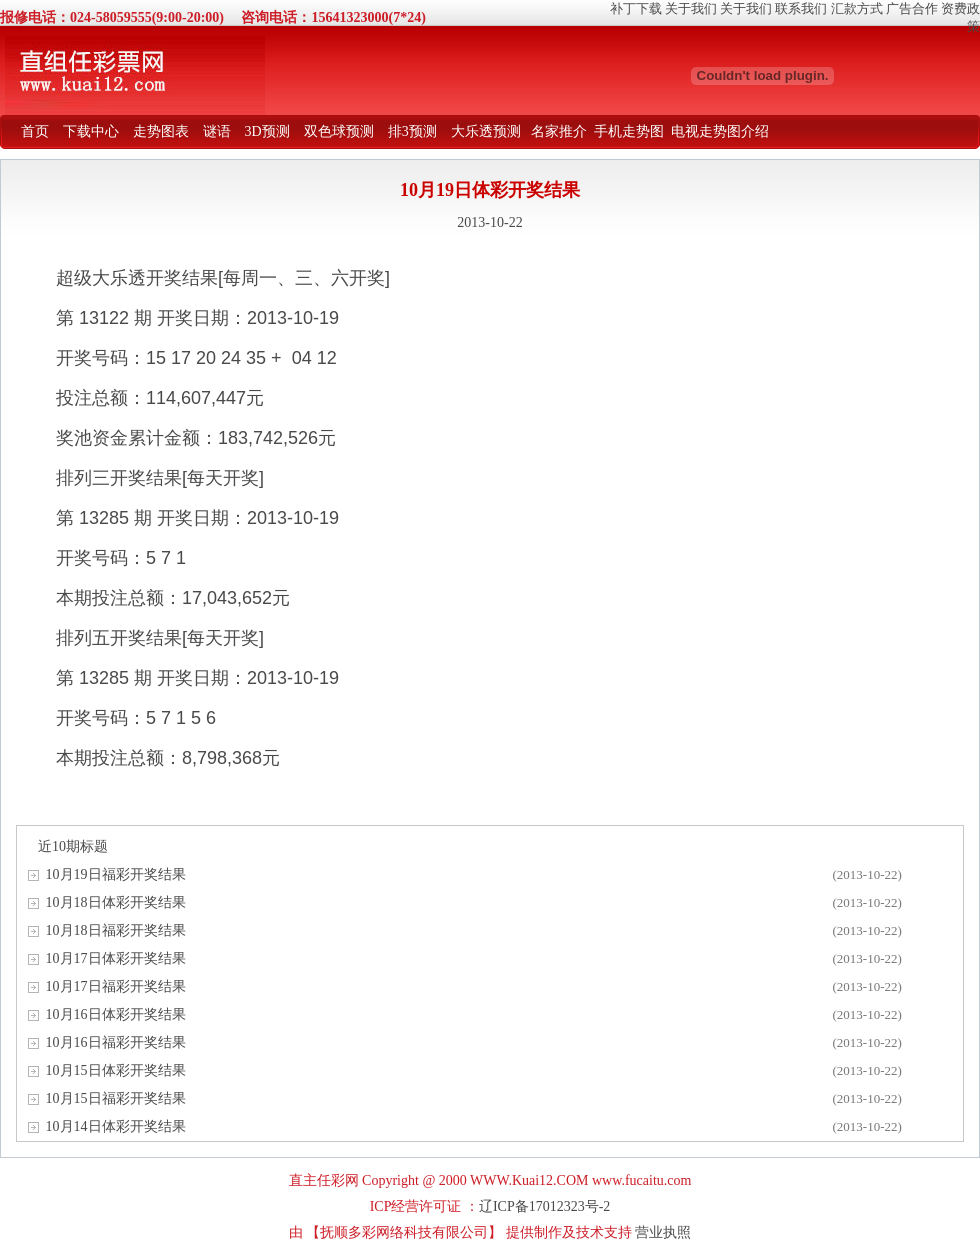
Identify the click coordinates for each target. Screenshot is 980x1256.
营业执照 (663, 1232)
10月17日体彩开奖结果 (116, 958)
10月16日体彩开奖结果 (116, 1014)
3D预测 (267, 131)
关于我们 (691, 8)
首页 (35, 131)
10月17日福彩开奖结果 (116, 986)
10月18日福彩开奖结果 (116, 930)
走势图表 (161, 131)
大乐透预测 (486, 131)
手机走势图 (629, 131)
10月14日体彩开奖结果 (116, 1126)
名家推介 (559, 131)
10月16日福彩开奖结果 (116, 1042)
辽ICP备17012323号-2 (544, 1206)
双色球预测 (339, 131)
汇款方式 (857, 8)
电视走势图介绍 (720, 131)
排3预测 (412, 131)
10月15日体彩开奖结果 (116, 1070)
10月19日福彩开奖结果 (116, 874)
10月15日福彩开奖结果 (116, 1098)
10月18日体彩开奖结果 (116, 902)
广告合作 (912, 8)
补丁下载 (636, 8)
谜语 (217, 131)
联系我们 (801, 8)
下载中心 (91, 131)
